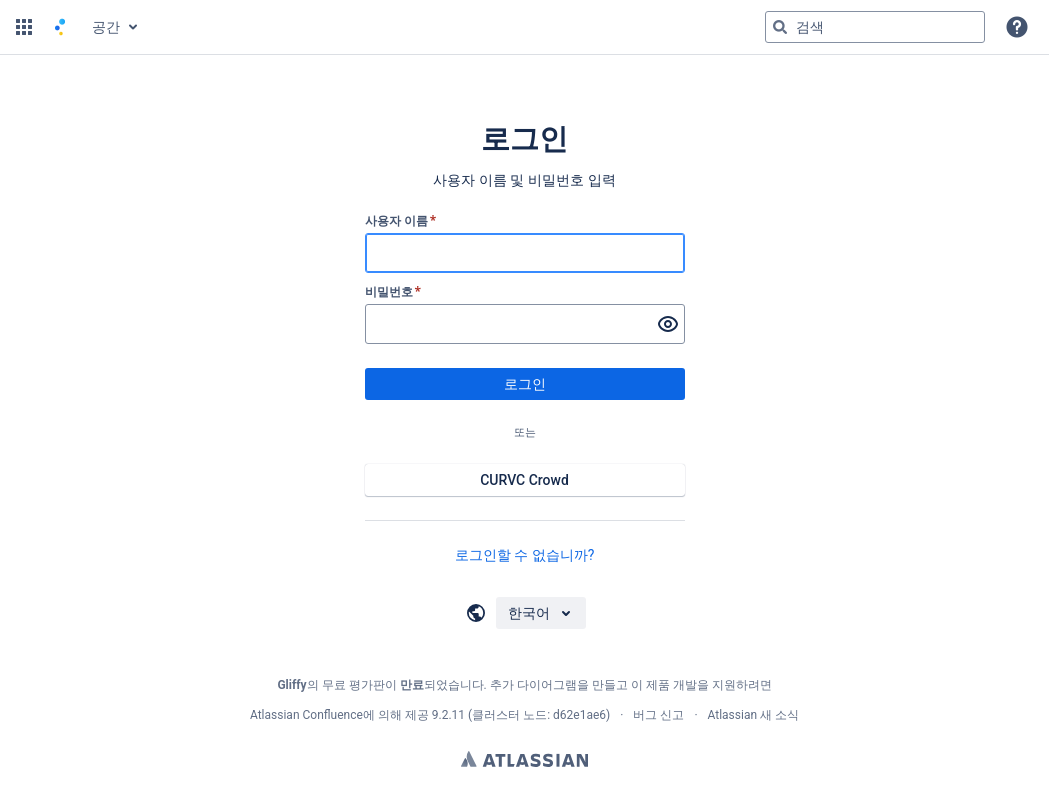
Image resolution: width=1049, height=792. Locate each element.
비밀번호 (393, 292)
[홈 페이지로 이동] (60, 27)
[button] (24, 27)
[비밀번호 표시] (668, 324)
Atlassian (524, 759)
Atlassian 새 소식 (754, 715)
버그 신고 (658, 715)
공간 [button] (106, 27)
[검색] (780, 27)
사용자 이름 (401, 221)
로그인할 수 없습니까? (525, 555)
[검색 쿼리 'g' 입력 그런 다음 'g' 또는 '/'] (875, 27)
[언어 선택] (541, 613)
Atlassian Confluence (306, 715)
